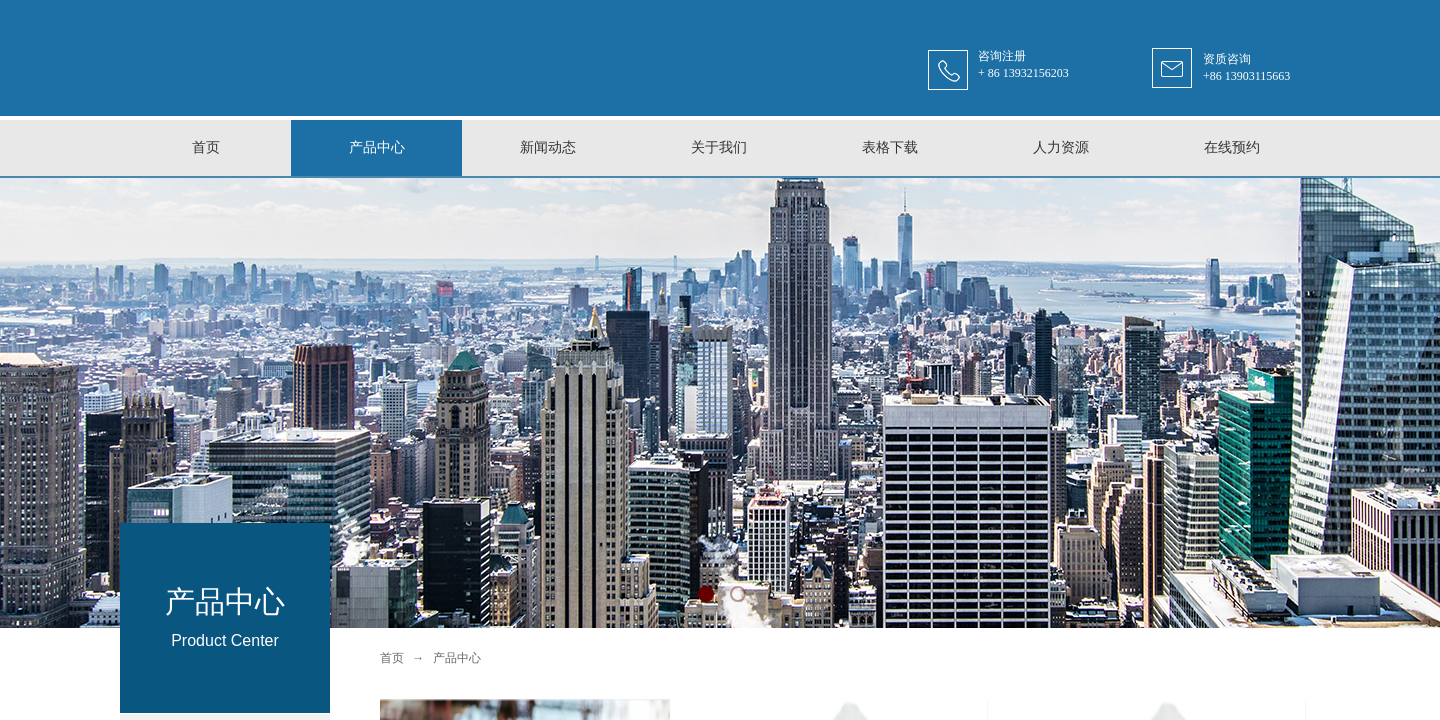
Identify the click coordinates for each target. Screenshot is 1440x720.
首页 (392, 658)
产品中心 (457, 658)
